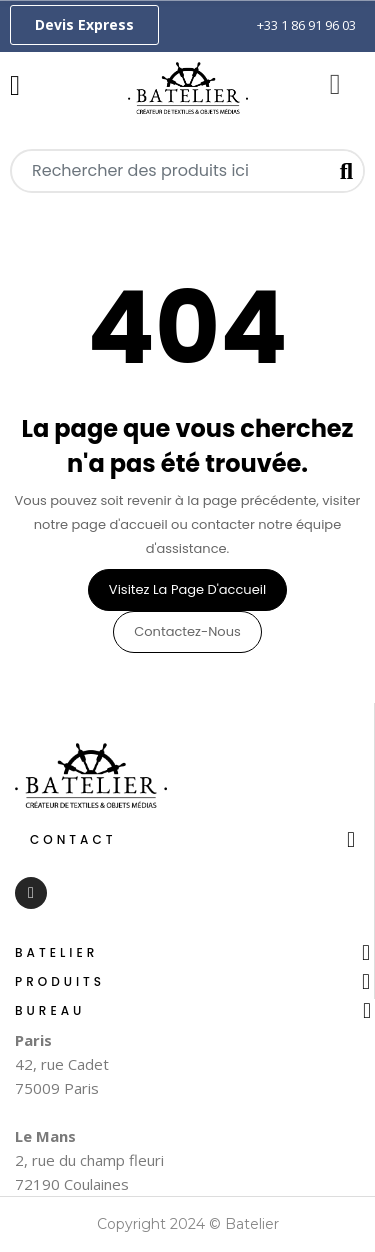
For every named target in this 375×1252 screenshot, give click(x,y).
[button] (84, 25)
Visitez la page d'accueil (187, 589)
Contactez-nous (187, 631)
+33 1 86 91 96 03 (306, 25)
